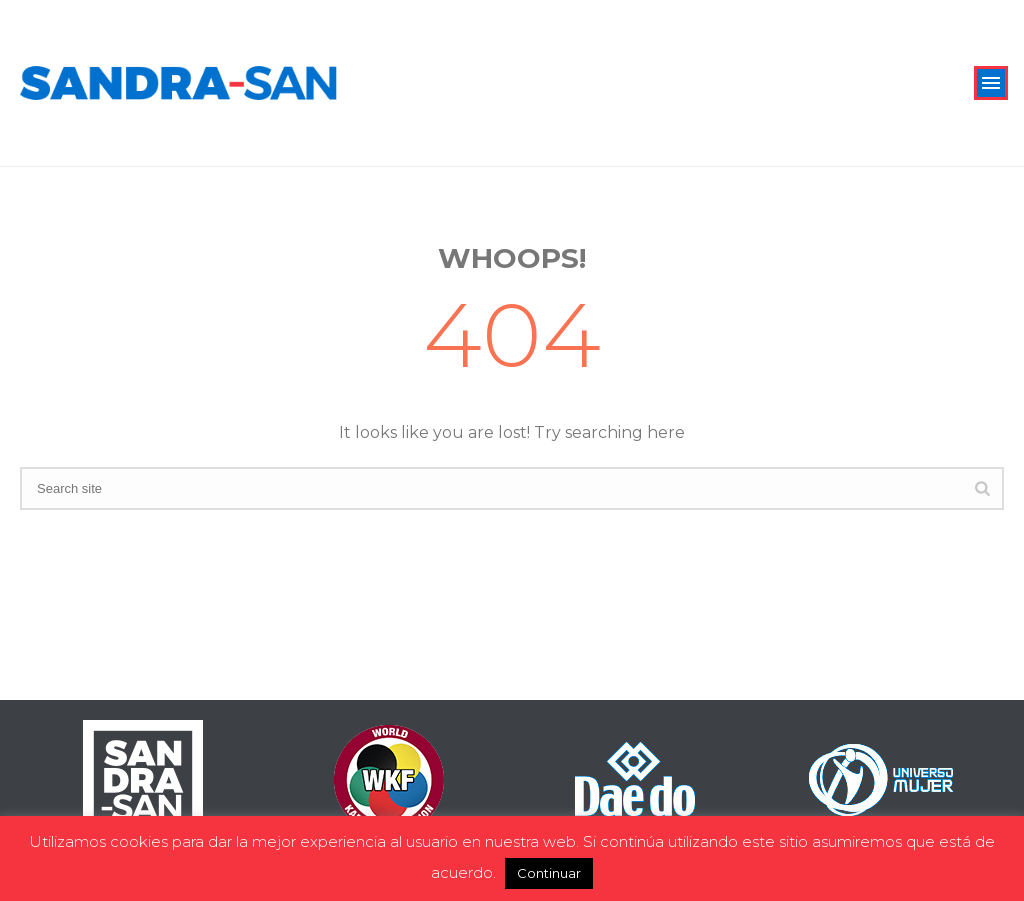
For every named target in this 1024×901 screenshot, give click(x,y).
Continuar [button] (549, 873)
